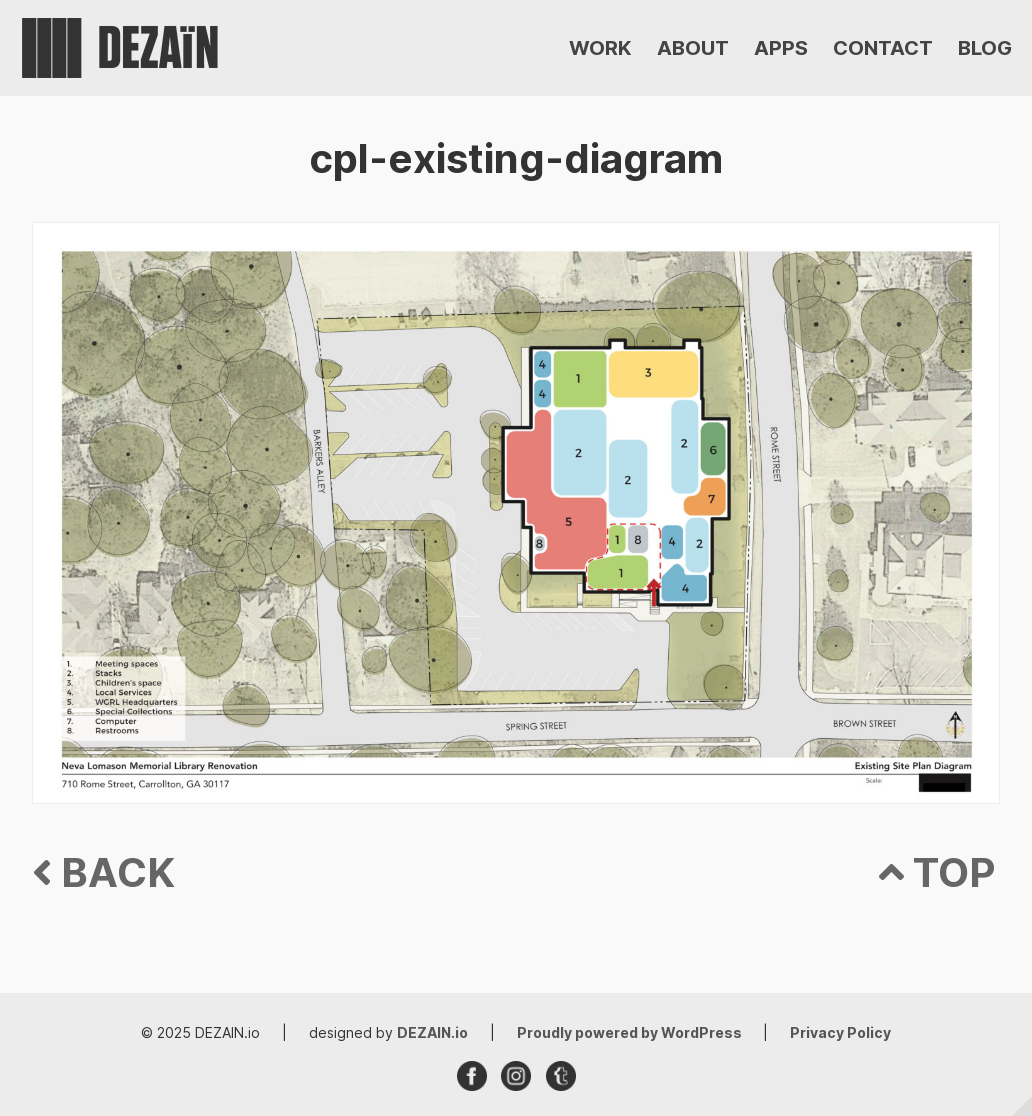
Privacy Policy (840, 1032)
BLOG (985, 48)
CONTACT (883, 48)
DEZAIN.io (432, 1032)
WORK (600, 48)
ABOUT (693, 48)
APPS (781, 48)
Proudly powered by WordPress (631, 1032)
